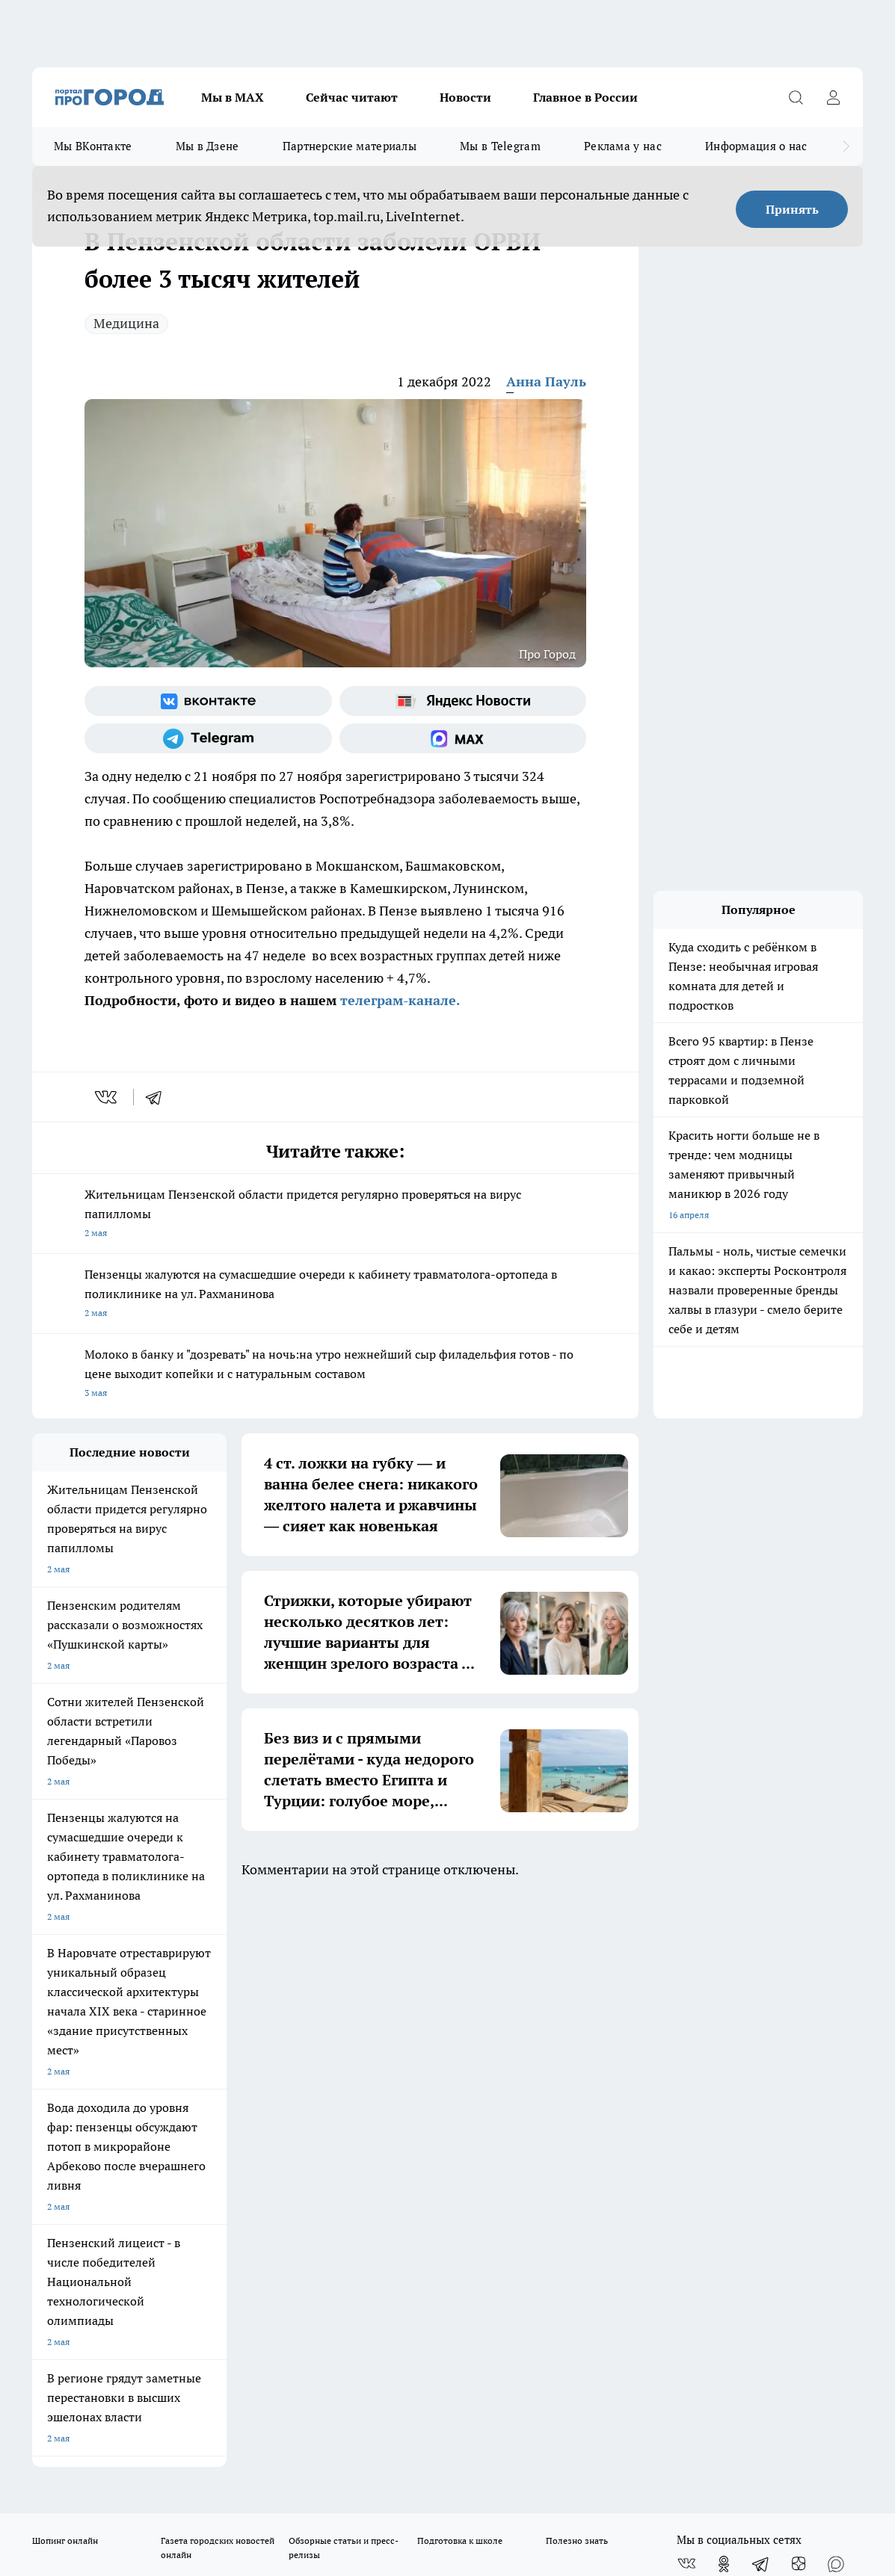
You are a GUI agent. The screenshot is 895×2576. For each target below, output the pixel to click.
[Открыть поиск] (796, 97)
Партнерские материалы (349, 146)
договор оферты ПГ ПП (81, 2416)
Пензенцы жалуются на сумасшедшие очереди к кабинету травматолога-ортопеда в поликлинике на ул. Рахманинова (335, 1295)
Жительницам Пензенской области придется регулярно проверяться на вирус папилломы (335, 1215)
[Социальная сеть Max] (463, 738)
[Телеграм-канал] (208, 738)
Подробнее (560, 2452)
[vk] (107, 1097)
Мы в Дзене (207, 146)
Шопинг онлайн (65, 1969)
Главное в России (585, 97)
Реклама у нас (623, 146)
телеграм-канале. (398, 1000)
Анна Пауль (546, 381)
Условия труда (250, 2054)
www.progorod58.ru (146, 2092)
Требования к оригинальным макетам (111, 2054)
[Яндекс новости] (463, 701)
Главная (423, 2054)
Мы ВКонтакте (93, 146)
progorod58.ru (258, 2251)
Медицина (126, 323)
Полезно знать (577, 1969)
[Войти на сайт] (833, 97)
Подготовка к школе (459, 1969)
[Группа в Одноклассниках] (723, 1993)
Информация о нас (756, 146)
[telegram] (158, 1097)
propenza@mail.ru (229, 2136)
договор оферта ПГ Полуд (87, 2402)
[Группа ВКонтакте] (208, 701)
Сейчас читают (352, 97)
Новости (465, 97)
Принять (792, 209)
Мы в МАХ (232, 97)
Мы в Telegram (500, 146)
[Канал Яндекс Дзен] (798, 1993)
